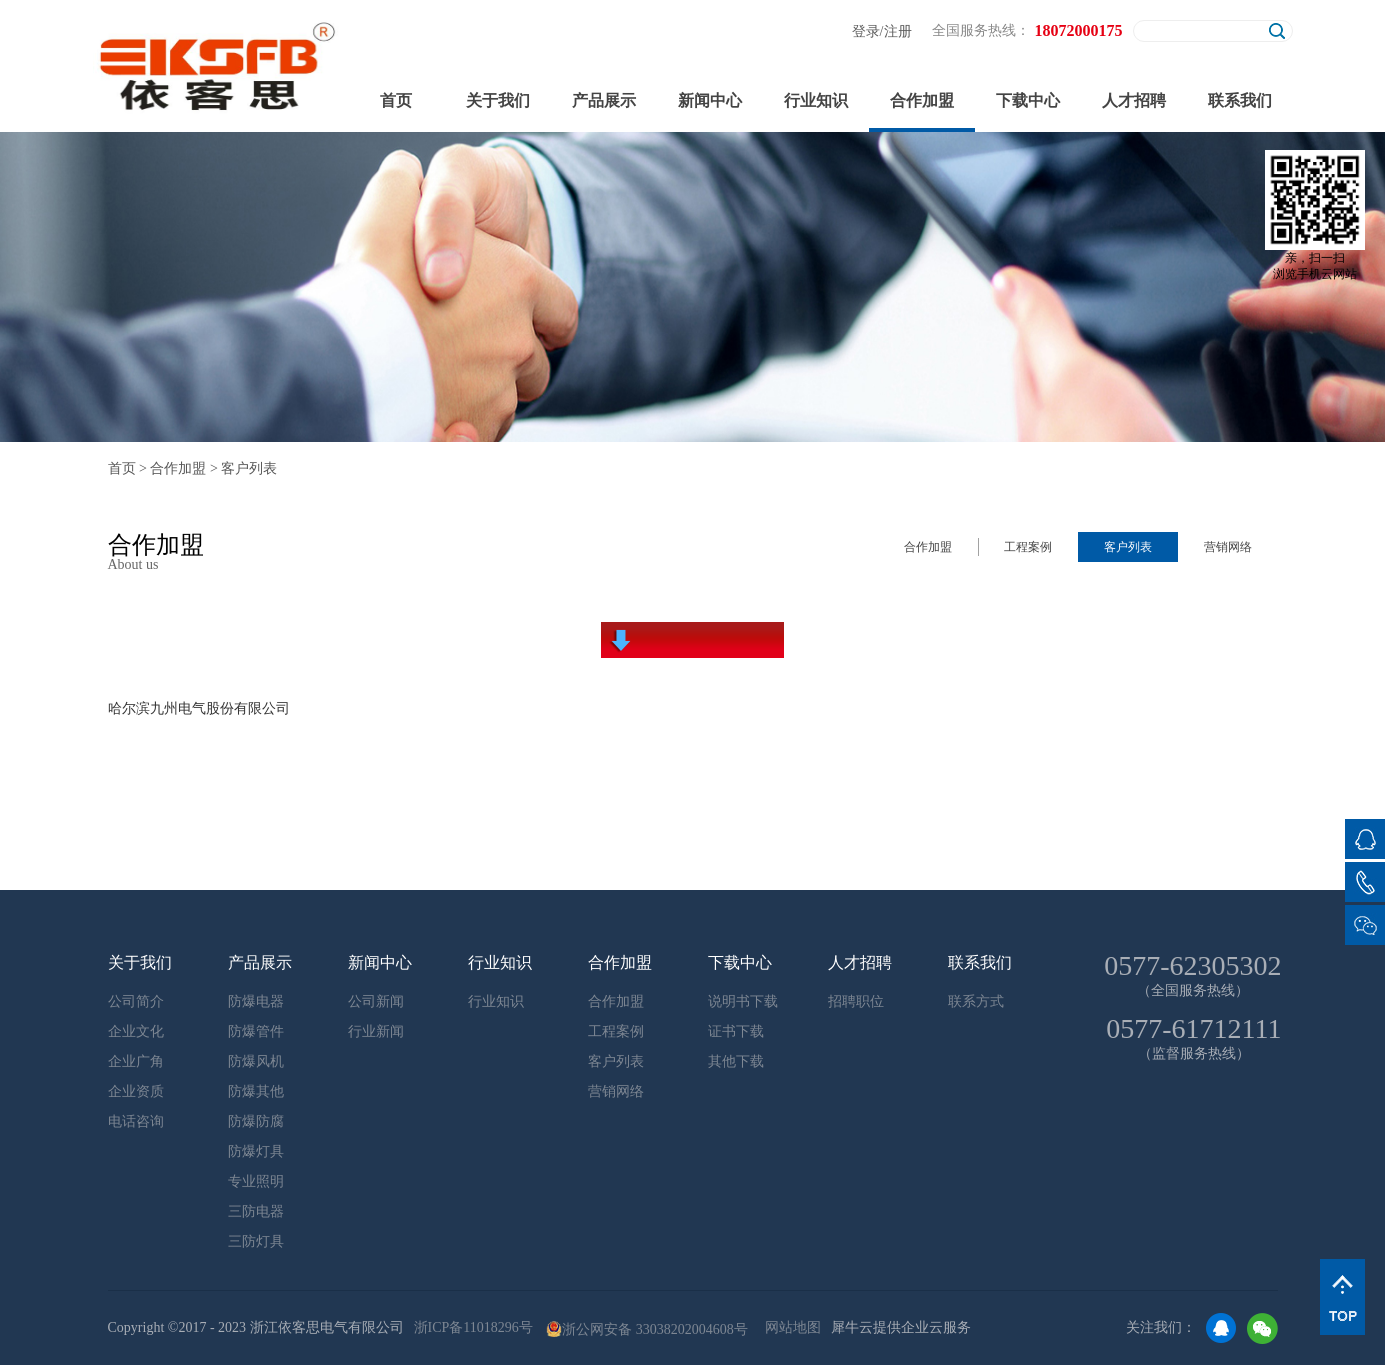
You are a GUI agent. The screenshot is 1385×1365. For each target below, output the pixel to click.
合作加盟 (178, 468)
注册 (898, 31)
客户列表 (249, 468)
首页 (396, 100)
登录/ (868, 31)
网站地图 (789, 1327)
